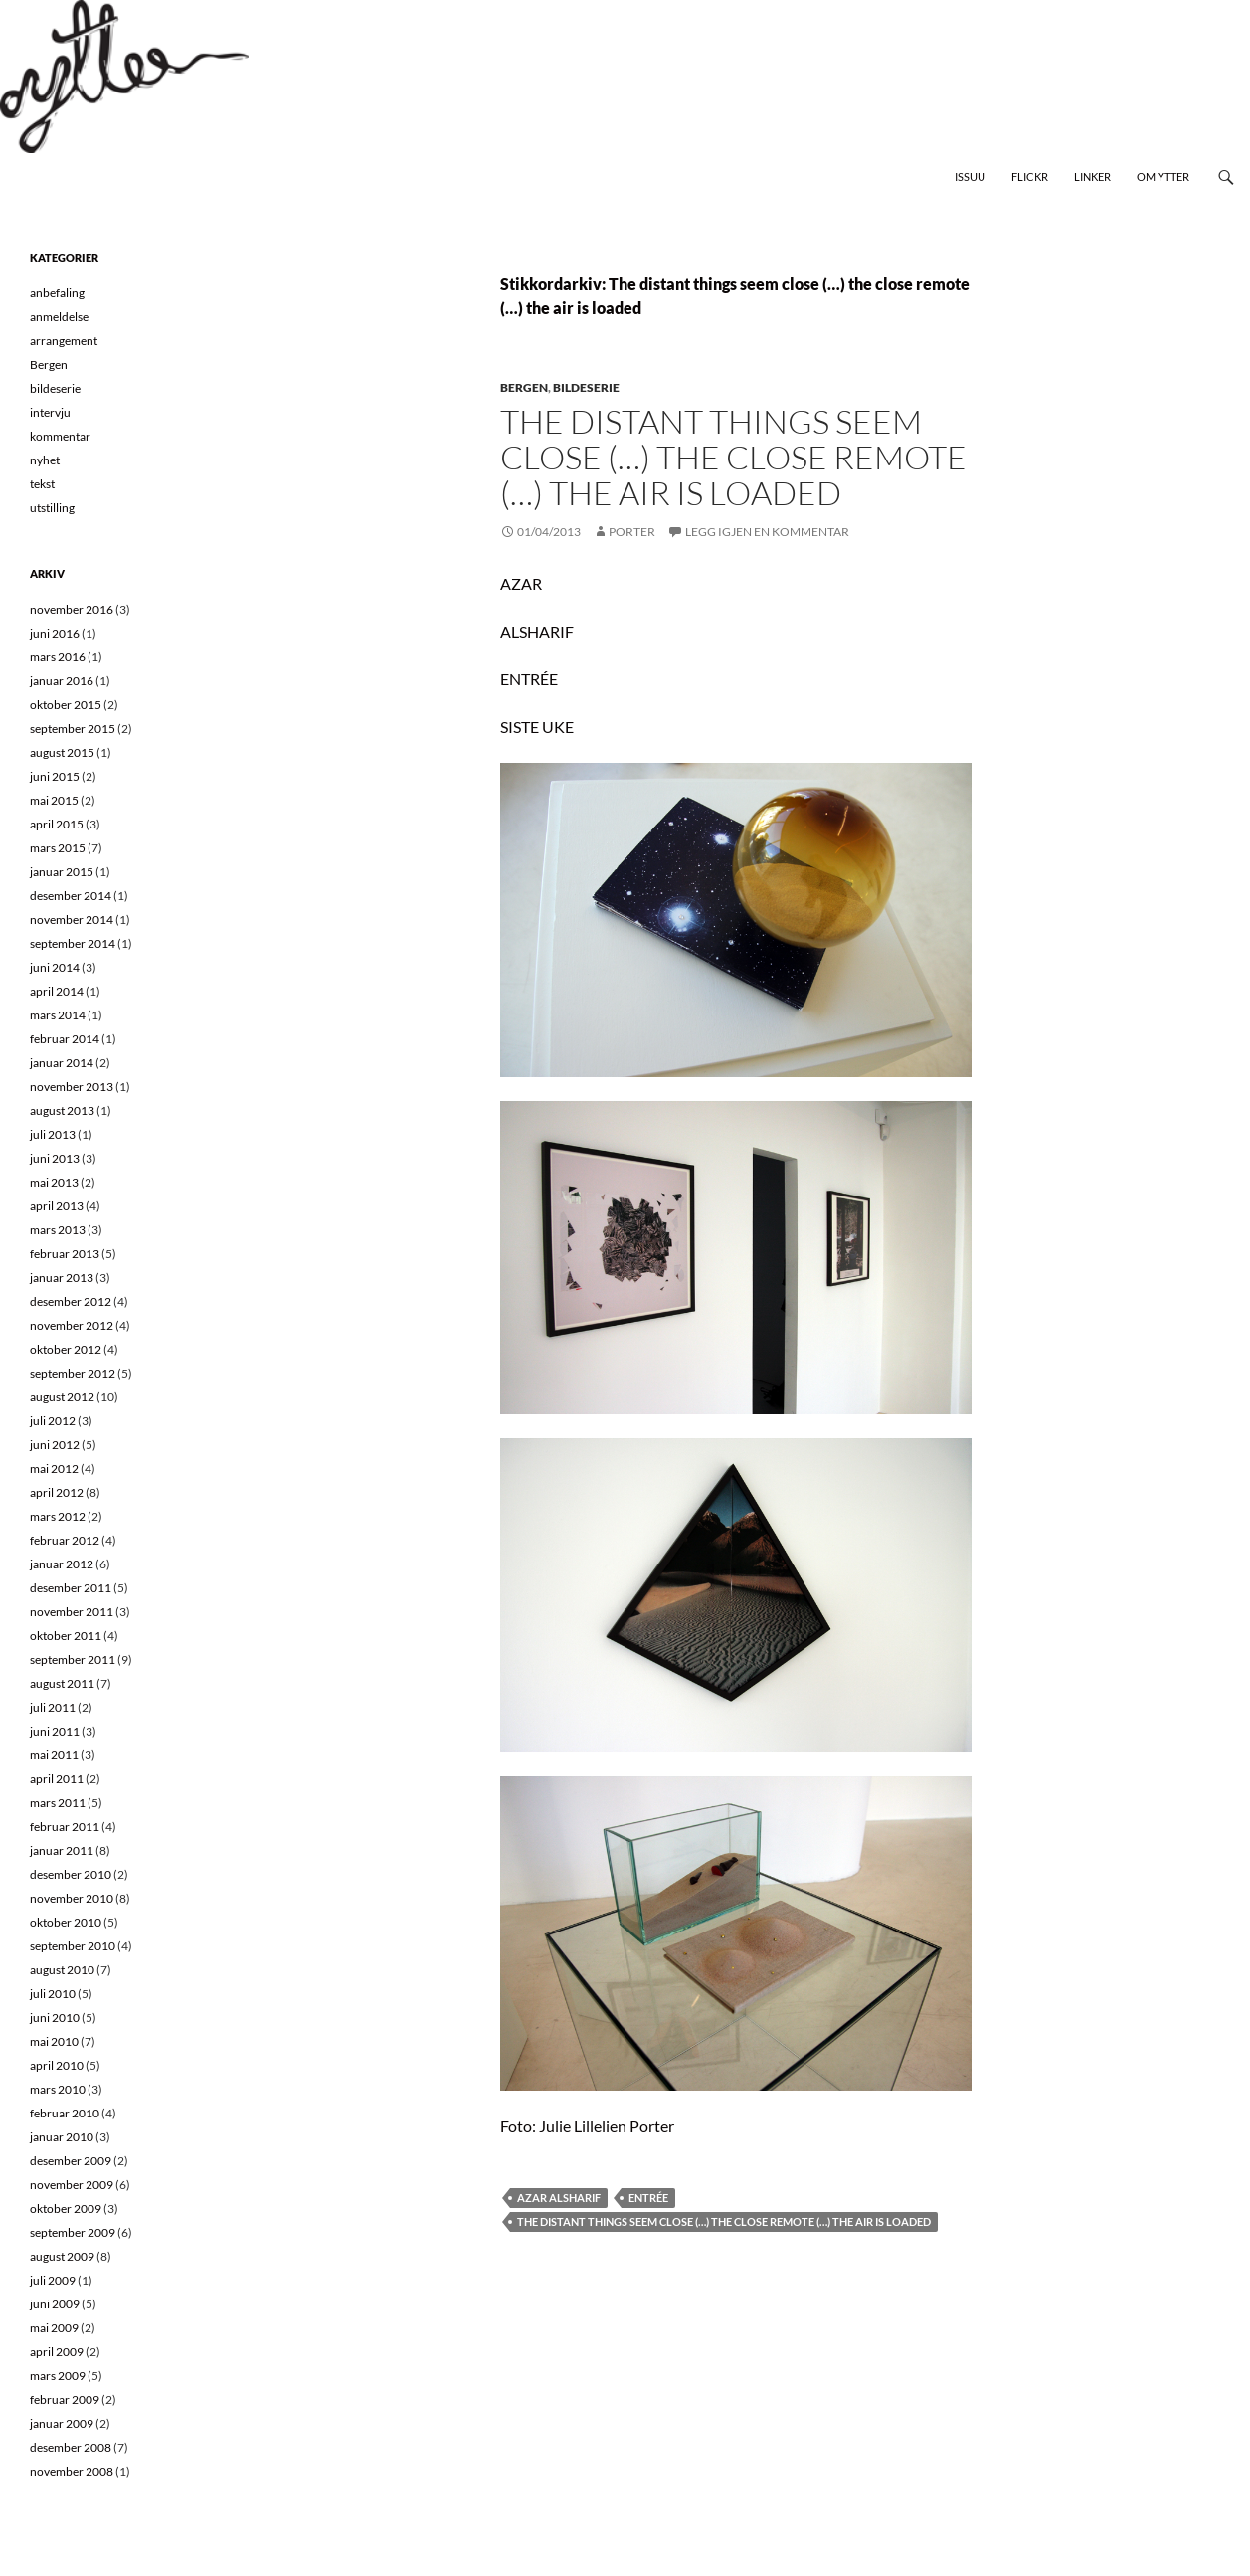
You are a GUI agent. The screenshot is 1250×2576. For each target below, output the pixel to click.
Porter (632, 531)
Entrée (648, 2197)
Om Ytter (1163, 176)
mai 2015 (54, 800)
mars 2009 (58, 2375)
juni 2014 (55, 967)
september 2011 (72, 1659)
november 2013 (71, 1086)
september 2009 (72, 2232)
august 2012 (62, 1396)
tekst (42, 483)
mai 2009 (54, 2327)
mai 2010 (54, 2041)
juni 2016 (55, 633)
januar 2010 (61, 2136)
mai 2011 (54, 1755)
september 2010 (72, 1945)
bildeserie (586, 387)
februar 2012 (64, 1540)
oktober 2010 (65, 1922)
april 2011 (57, 1778)
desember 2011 (70, 1587)
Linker (1092, 176)
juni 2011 (55, 1731)
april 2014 (57, 991)
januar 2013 (61, 1277)
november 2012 (71, 1325)
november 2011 (71, 1611)
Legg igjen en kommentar (767, 531)
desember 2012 (70, 1301)
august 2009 (62, 2256)
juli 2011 (53, 1707)
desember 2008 (70, 2447)
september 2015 (72, 728)
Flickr (1029, 176)
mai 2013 (54, 1182)
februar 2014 (64, 1038)
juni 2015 (55, 776)
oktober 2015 (65, 704)
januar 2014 (61, 1062)
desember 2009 (70, 2160)
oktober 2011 (65, 1635)
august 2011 (62, 1683)
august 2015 (62, 752)
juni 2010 (55, 2017)
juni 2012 (55, 1444)
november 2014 (71, 919)
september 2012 (72, 1373)
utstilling (52, 507)
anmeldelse (59, 316)
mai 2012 (54, 1468)
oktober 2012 (65, 1349)
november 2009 (71, 2184)
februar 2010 (64, 2113)
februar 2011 (64, 1826)
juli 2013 (53, 1134)
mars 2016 (58, 656)
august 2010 (62, 1969)
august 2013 (62, 1110)
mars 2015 (58, 847)
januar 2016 (61, 680)
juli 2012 (53, 1420)
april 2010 (57, 2065)
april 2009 (57, 2351)
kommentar (60, 436)
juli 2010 (53, 1993)
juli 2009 (53, 2280)
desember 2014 (70, 895)
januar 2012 (61, 1564)
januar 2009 (61, 2423)
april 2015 (57, 824)
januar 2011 (61, 1850)
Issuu (970, 176)
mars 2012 (58, 1516)
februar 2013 (64, 1253)
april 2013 (57, 1205)
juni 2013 (55, 1158)
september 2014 (72, 943)
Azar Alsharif (559, 2197)
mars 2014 (58, 1015)
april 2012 (57, 1492)
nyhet (45, 460)
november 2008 (71, 2471)
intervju (50, 412)
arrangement (63, 340)
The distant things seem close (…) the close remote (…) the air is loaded (733, 457)
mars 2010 (58, 2089)
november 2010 (71, 1898)
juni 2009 (55, 2304)
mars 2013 (58, 1229)
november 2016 (71, 609)
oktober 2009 (65, 2208)
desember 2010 (70, 1874)
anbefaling (57, 292)
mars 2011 (58, 1802)
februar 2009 (64, 2399)
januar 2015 (61, 871)
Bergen (524, 387)
